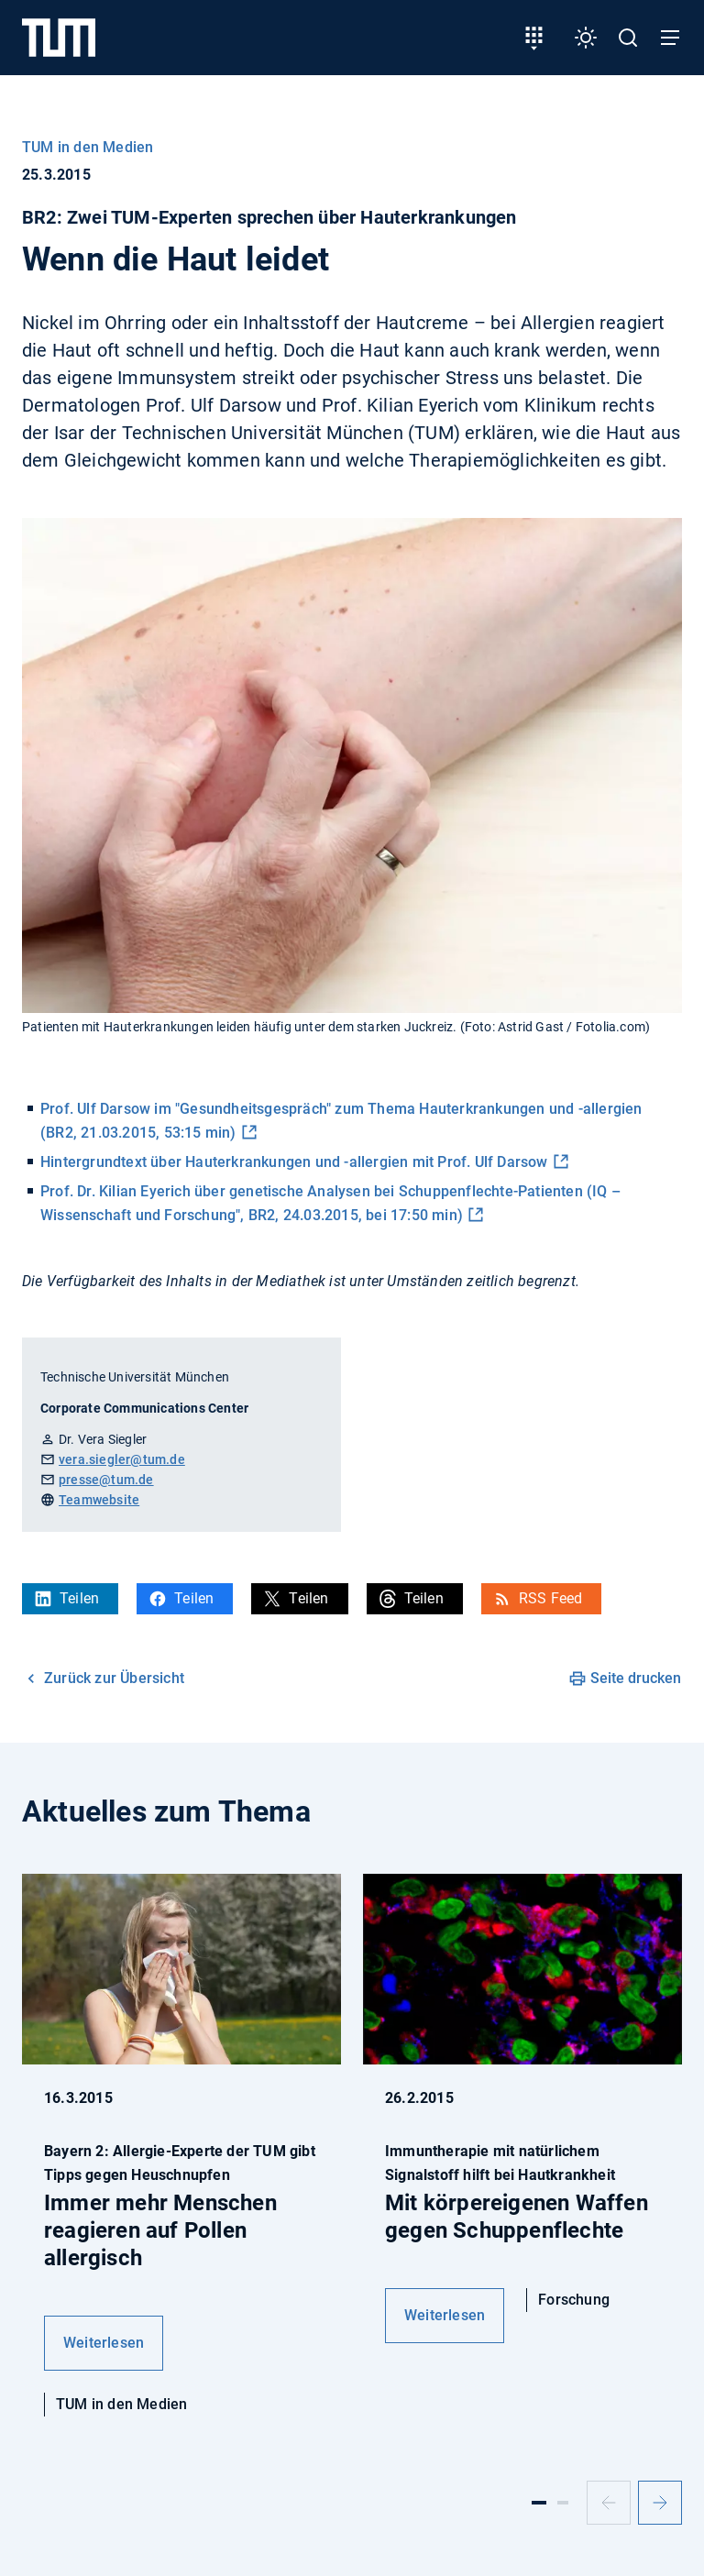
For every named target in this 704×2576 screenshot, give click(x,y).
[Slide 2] (562, 2502)
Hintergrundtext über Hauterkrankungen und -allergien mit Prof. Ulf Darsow (294, 1162)
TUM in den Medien (87, 147)
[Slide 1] (539, 2502)
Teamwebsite (99, 1499)
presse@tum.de (106, 1479)
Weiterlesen (103, 2342)
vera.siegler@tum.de (122, 1459)
